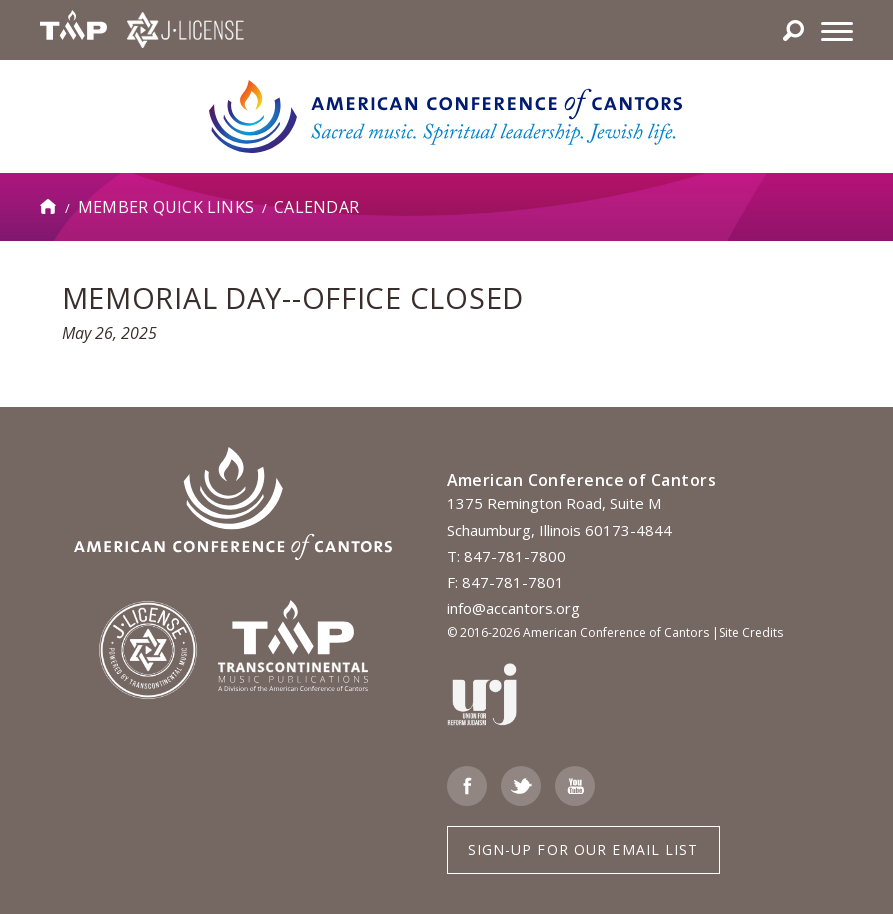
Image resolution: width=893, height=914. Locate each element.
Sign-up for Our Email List (583, 849)
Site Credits (751, 632)
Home (49, 207)
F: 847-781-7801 (505, 582)
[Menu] (837, 30)
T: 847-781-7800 (506, 556)
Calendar (316, 207)
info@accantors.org (513, 608)
